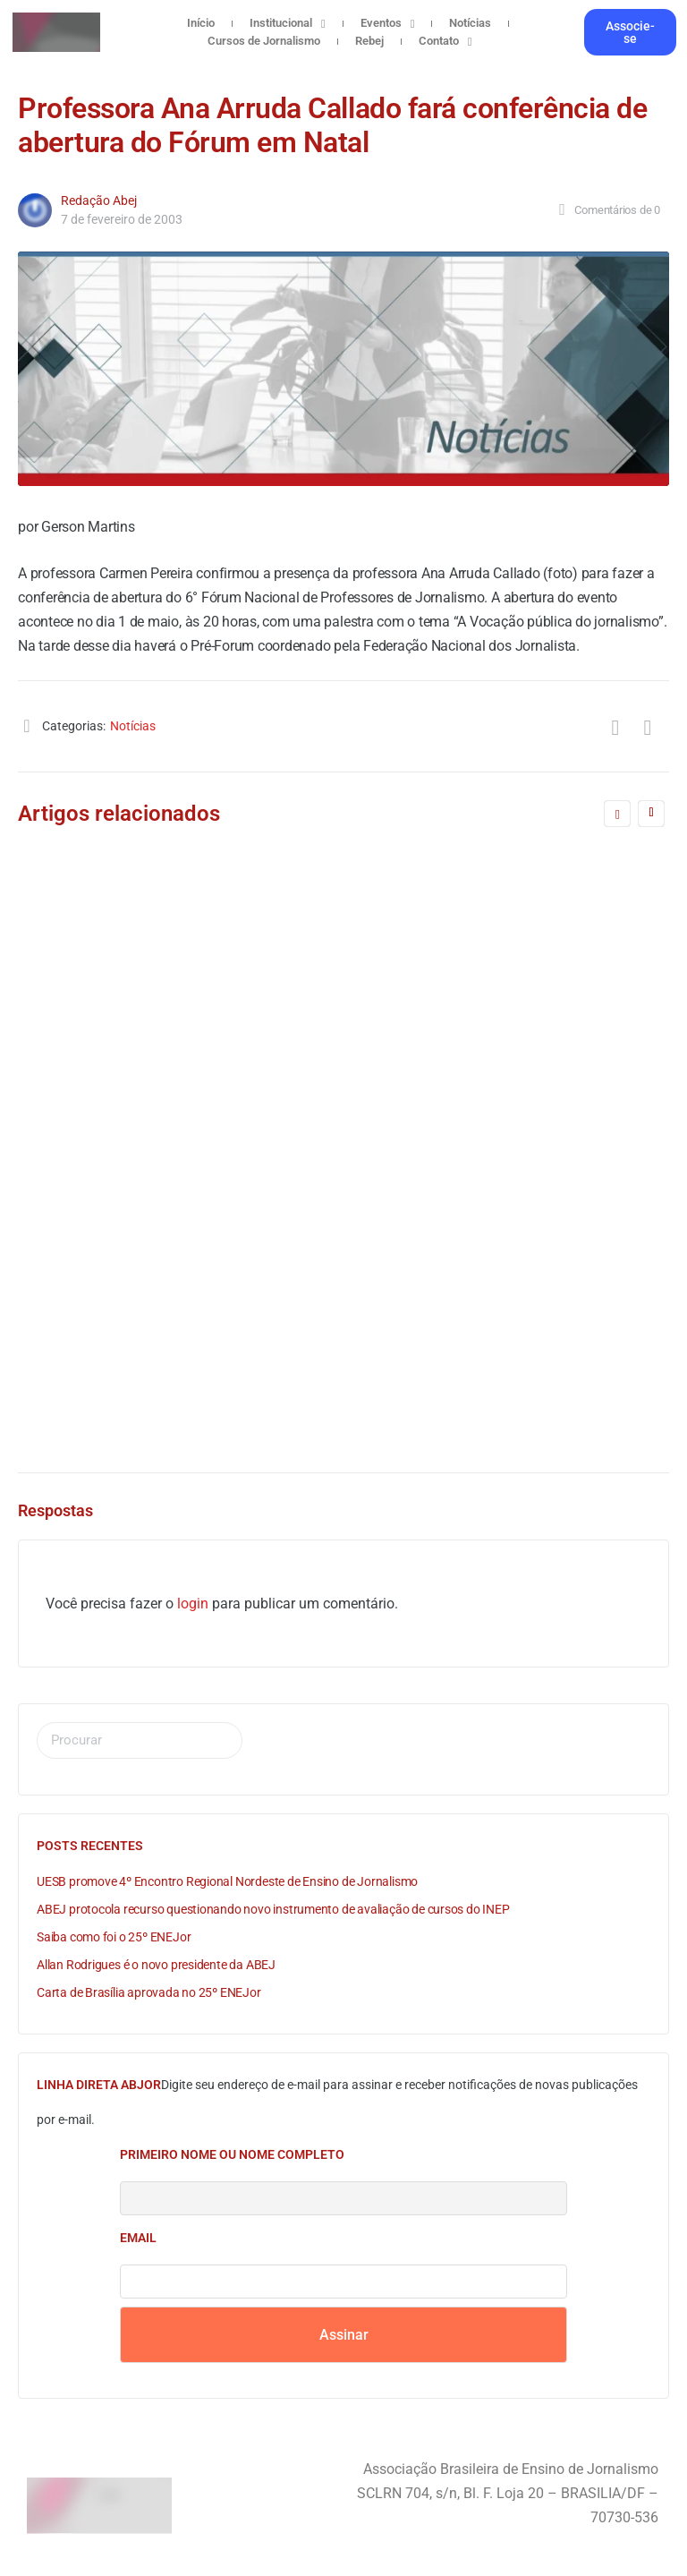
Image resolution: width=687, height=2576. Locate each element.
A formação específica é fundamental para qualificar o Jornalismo (276, 1228)
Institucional (288, 23)
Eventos (387, 23)
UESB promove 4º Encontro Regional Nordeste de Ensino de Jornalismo (227, 1881)
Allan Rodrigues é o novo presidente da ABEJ (156, 1965)
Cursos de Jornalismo (264, 40)
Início (201, 23)
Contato (445, 41)
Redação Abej (99, 200)
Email (138, 2238)
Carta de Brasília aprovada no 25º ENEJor (149, 1992)
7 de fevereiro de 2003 (121, 219)
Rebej (369, 40)
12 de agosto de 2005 (143, 1365)
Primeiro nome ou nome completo (232, 2154)
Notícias (470, 23)
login (192, 1603)
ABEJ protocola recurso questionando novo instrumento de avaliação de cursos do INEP (273, 1909)
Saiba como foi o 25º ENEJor (114, 1937)
